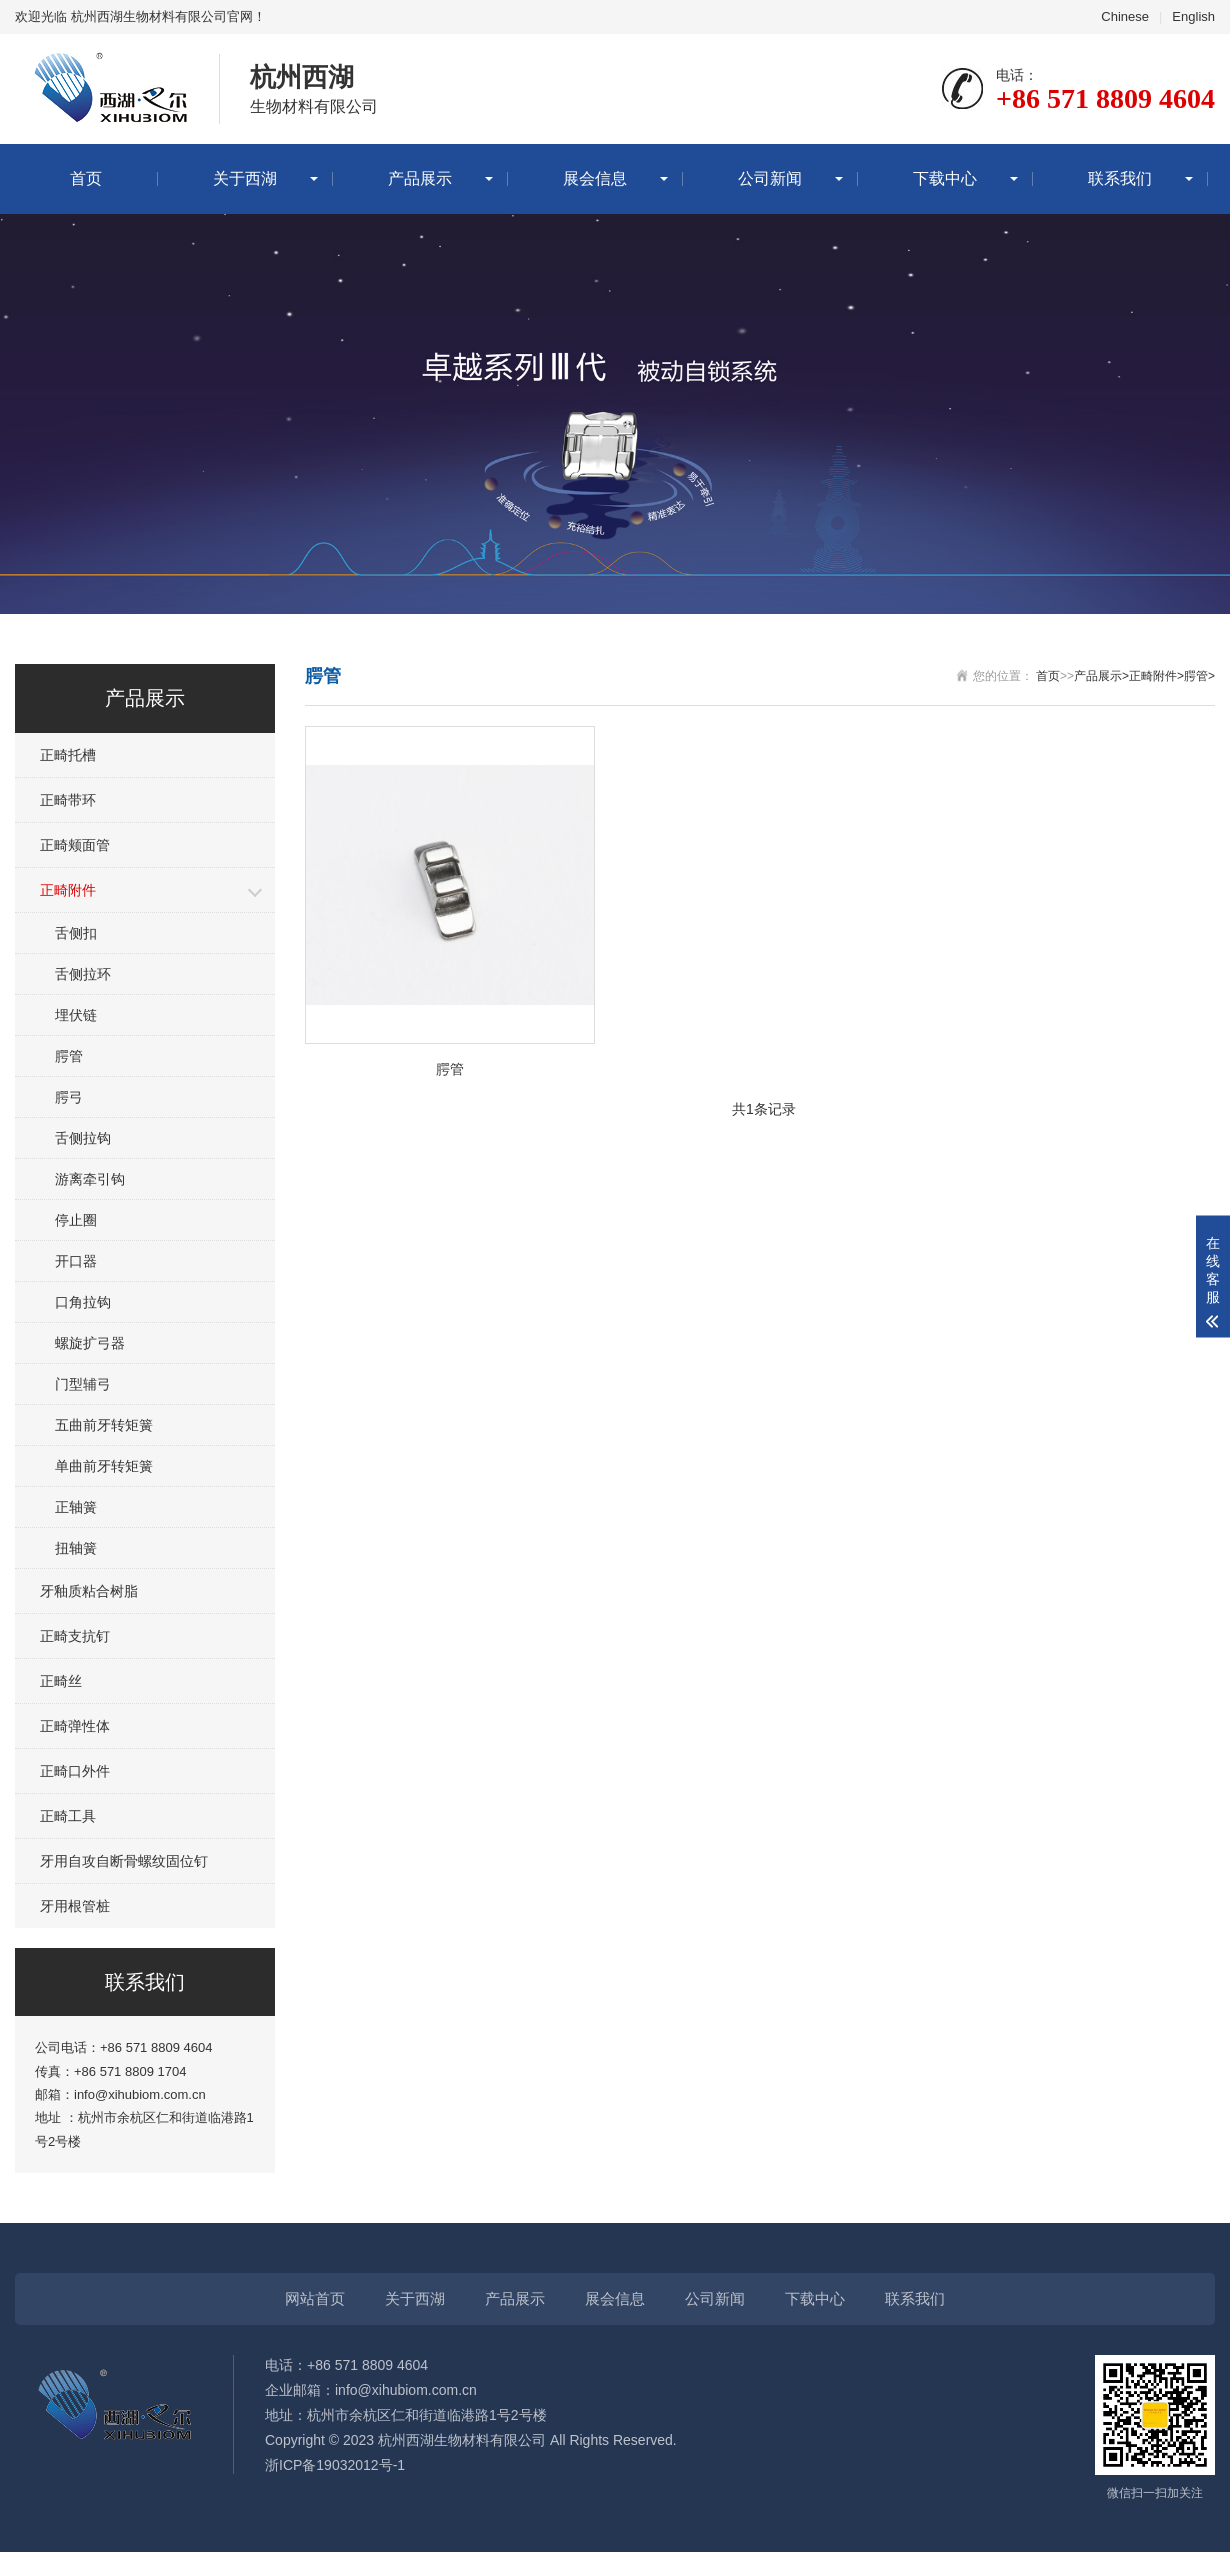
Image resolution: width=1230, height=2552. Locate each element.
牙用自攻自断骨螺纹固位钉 (124, 1861)
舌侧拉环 (83, 974)
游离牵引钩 (90, 1179)
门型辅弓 (83, 1384)
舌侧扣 (76, 933)
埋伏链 (76, 1015)
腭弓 (69, 1097)
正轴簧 (76, 1507)
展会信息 (595, 178)
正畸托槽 (68, 755)
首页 (86, 178)
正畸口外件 (75, 1771)
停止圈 (76, 1220)
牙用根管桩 (75, 1906)
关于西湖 (245, 178)
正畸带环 (68, 800)
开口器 (76, 1261)
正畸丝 (61, 1681)
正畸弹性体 (75, 1726)
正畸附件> (1156, 676)
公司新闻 (770, 178)
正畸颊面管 (75, 845)
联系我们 (1120, 178)
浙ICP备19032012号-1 (335, 2465)
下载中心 (945, 178)
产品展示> (1101, 676)
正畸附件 (68, 890)
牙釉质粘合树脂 (89, 1591)
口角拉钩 (83, 1302)
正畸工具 (68, 1816)
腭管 (69, 1056)
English (1193, 16)
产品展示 (420, 178)
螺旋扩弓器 (90, 1343)
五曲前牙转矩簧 (104, 1425)
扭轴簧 (76, 1548)
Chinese (1125, 16)
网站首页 (315, 2298)
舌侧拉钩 (83, 1138)
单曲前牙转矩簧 (104, 1466)
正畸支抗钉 (75, 1636)
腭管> (1199, 676)
